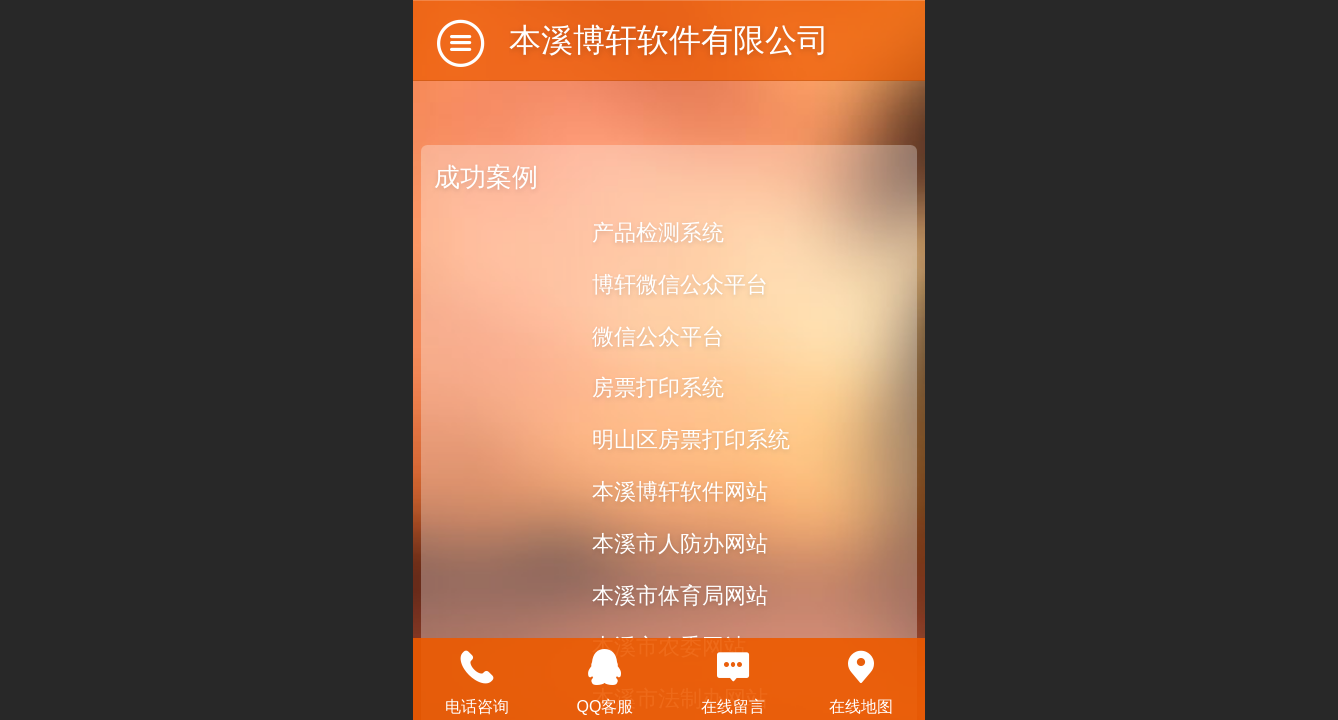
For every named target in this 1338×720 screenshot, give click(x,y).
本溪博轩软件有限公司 (669, 40)
